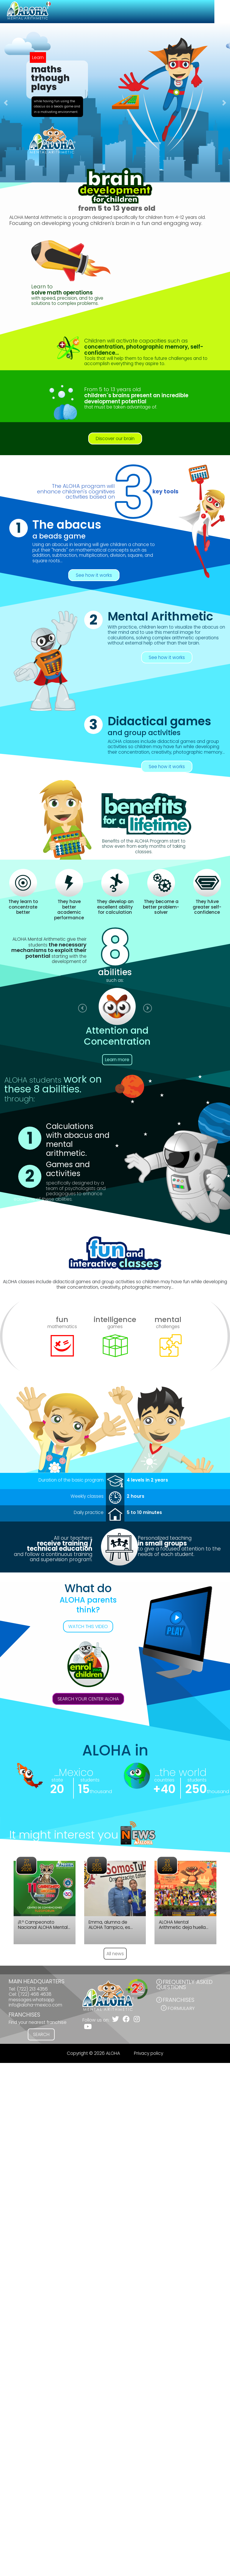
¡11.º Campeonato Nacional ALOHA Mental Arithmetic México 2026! (43, 1925)
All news (115, 1954)
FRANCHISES (178, 2000)
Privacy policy (148, 2053)
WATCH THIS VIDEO (88, 1626)
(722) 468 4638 (34, 1994)
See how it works (94, 575)
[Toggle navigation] (222, 11)
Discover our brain (115, 438)
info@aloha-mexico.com (35, 2005)
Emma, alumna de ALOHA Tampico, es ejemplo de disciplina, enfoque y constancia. (113, 1925)
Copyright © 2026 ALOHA (93, 2053)
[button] (6, 102)
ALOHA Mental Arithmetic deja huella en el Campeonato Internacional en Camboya (182, 1925)
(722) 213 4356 (32, 1989)
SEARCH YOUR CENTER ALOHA (88, 1699)
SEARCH (41, 2034)
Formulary (181, 2008)
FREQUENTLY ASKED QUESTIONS (184, 1984)
